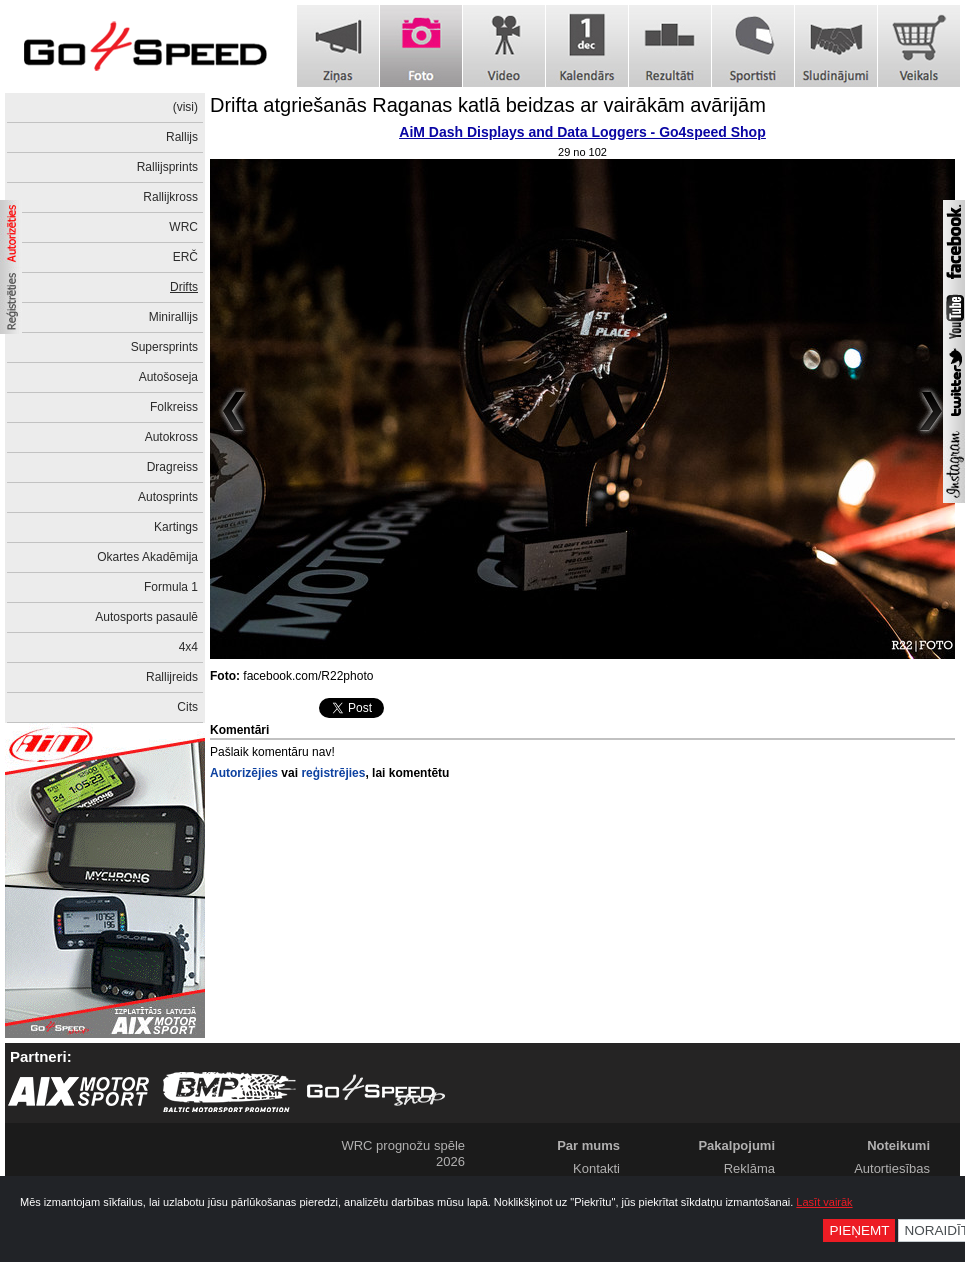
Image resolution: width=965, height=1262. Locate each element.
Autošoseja (168, 377)
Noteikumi (898, 1145)
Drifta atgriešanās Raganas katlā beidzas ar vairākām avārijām (488, 105)
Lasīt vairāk (824, 1202)
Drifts (184, 287)
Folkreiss (174, 407)
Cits (187, 707)
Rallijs (182, 137)
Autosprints (168, 497)
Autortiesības (892, 1168)
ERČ (185, 257)
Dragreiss (172, 467)
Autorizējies (244, 773)
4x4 (188, 647)
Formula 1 (171, 587)
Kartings (176, 527)
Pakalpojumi (736, 1145)
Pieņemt (859, 1230)
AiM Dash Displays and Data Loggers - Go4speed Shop (582, 132)
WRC (183, 227)
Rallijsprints (167, 167)
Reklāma (749, 1168)
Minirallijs (173, 317)
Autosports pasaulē (146, 617)
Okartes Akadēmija (147, 557)
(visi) (185, 107)
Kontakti (596, 1168)
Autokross (171, 437)
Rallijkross (170, 197)
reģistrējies (333, 773)
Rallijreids (172, 677)
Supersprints (164, 347)
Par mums (588, 1145)
